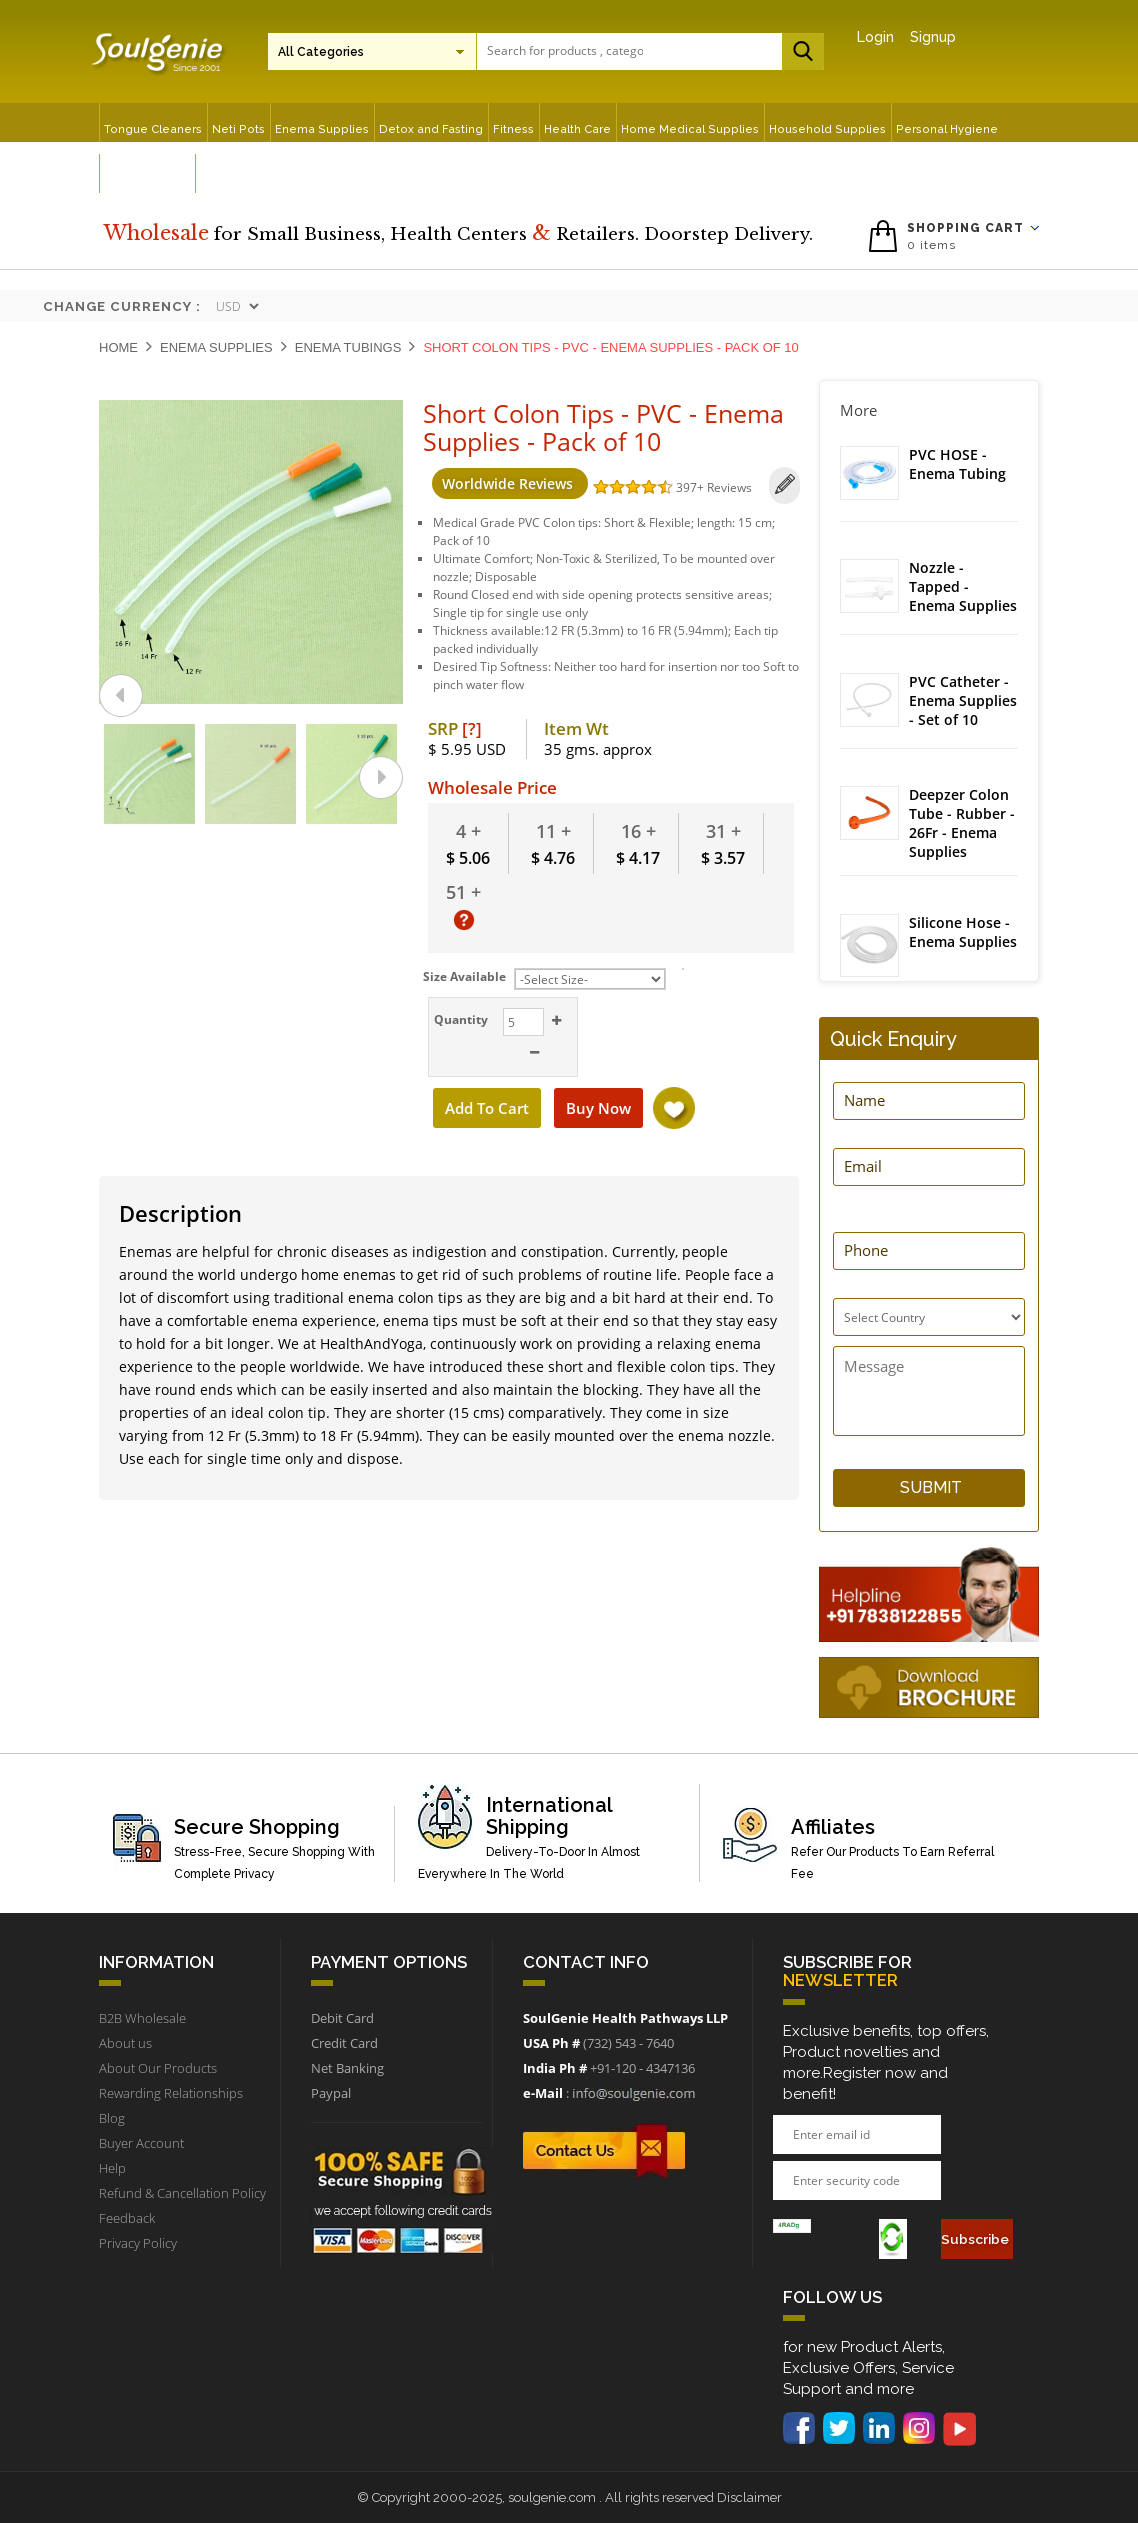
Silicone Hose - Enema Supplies (963, 941)
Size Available (464, 972)
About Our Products (158, 2068)
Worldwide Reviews (500, 483)
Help (112, 2168)
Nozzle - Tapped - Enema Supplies (963, 590)
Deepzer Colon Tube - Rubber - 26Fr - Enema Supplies (962, 830)
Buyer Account (141, 2143)
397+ (682, 487)
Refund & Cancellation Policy (182, 2193)
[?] (472, 724)
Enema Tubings (348, 347)
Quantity (459, 1015)
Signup (933, 37)
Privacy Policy (138, 2243)
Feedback (127, 2218)
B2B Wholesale (142, 2018)
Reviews (720, 487)
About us (125, 2043)
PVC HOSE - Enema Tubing (957, 464)
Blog (112, 2118)
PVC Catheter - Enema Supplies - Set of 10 (963, 706)
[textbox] (565, 50)
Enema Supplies (216, 347)
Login (875, 37)
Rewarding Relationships (171, 2093)
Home (118, 347)
